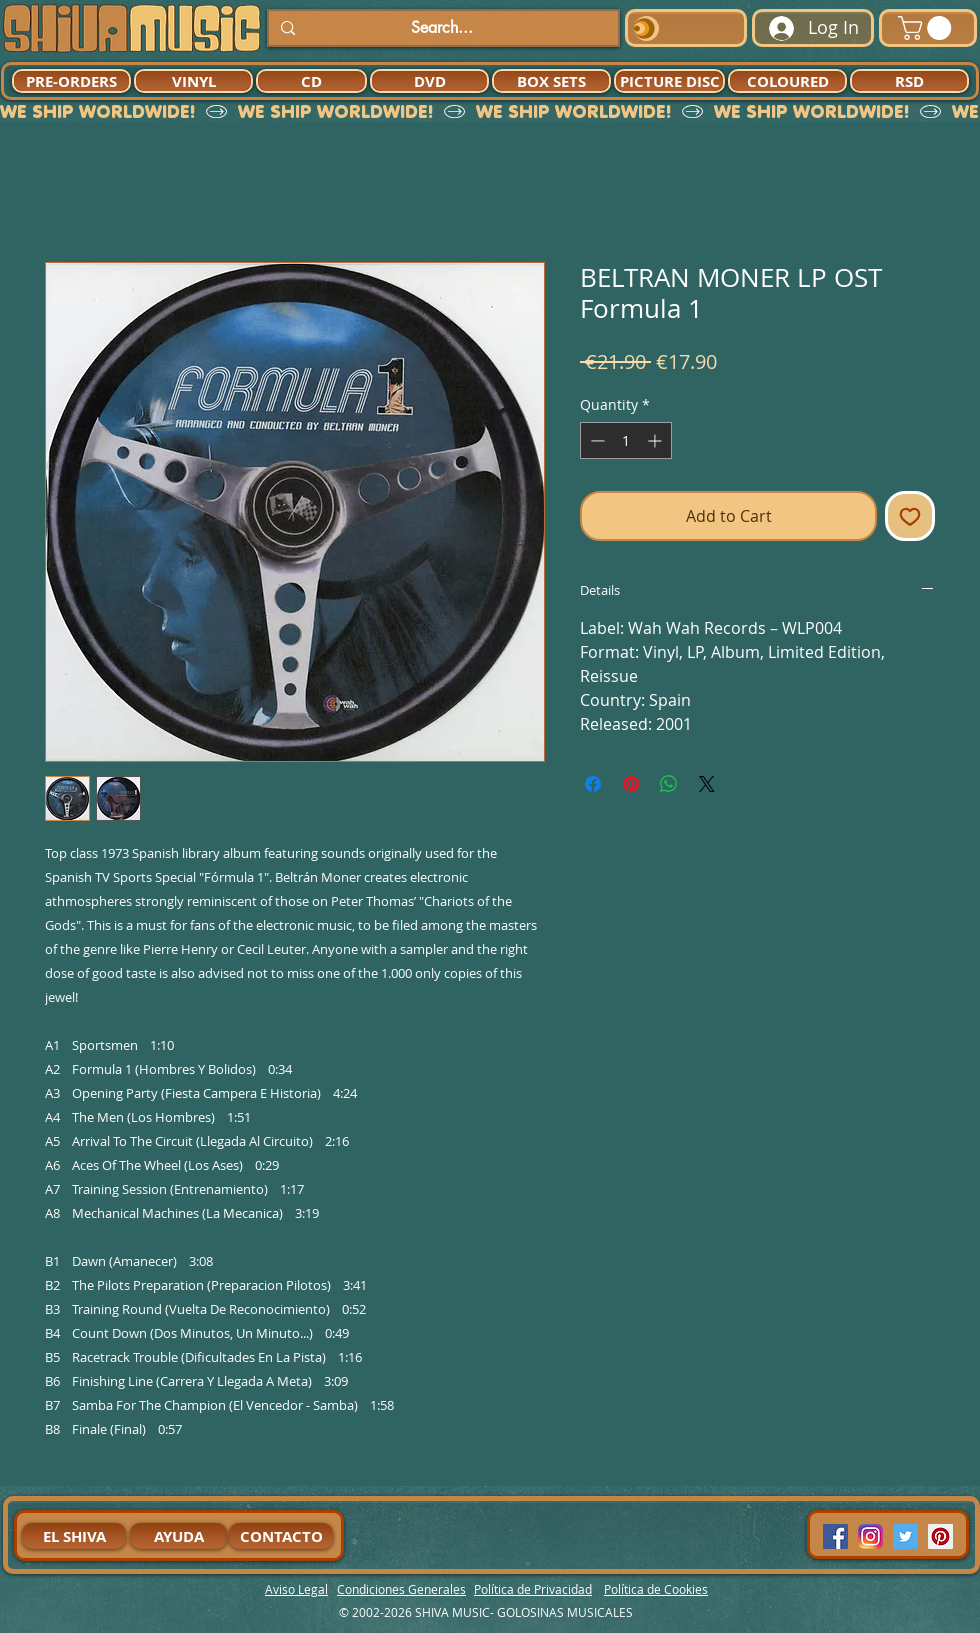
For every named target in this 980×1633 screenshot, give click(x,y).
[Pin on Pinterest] (631, 784)
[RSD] (909, 81)
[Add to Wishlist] (910, 516)
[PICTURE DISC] (669, 81)
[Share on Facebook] (593, 784)
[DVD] (429, 81)
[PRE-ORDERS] (71, 81)
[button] (927, 28)
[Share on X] (707, 784)
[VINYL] (193, 81)
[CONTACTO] (281, 1536)
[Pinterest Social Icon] (940, 1536)
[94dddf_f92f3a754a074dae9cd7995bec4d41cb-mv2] (870, 1536)
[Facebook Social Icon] (835, 1536)
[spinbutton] (626, 440)
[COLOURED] (787, 81)
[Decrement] (595, 440)
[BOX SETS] (551, 81)
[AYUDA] (178, 1536)
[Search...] (441, 28)
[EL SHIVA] (74, 1536)
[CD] (311, 81)
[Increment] (656, 440)
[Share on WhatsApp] (669, 784)
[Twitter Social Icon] (905, 1536)
